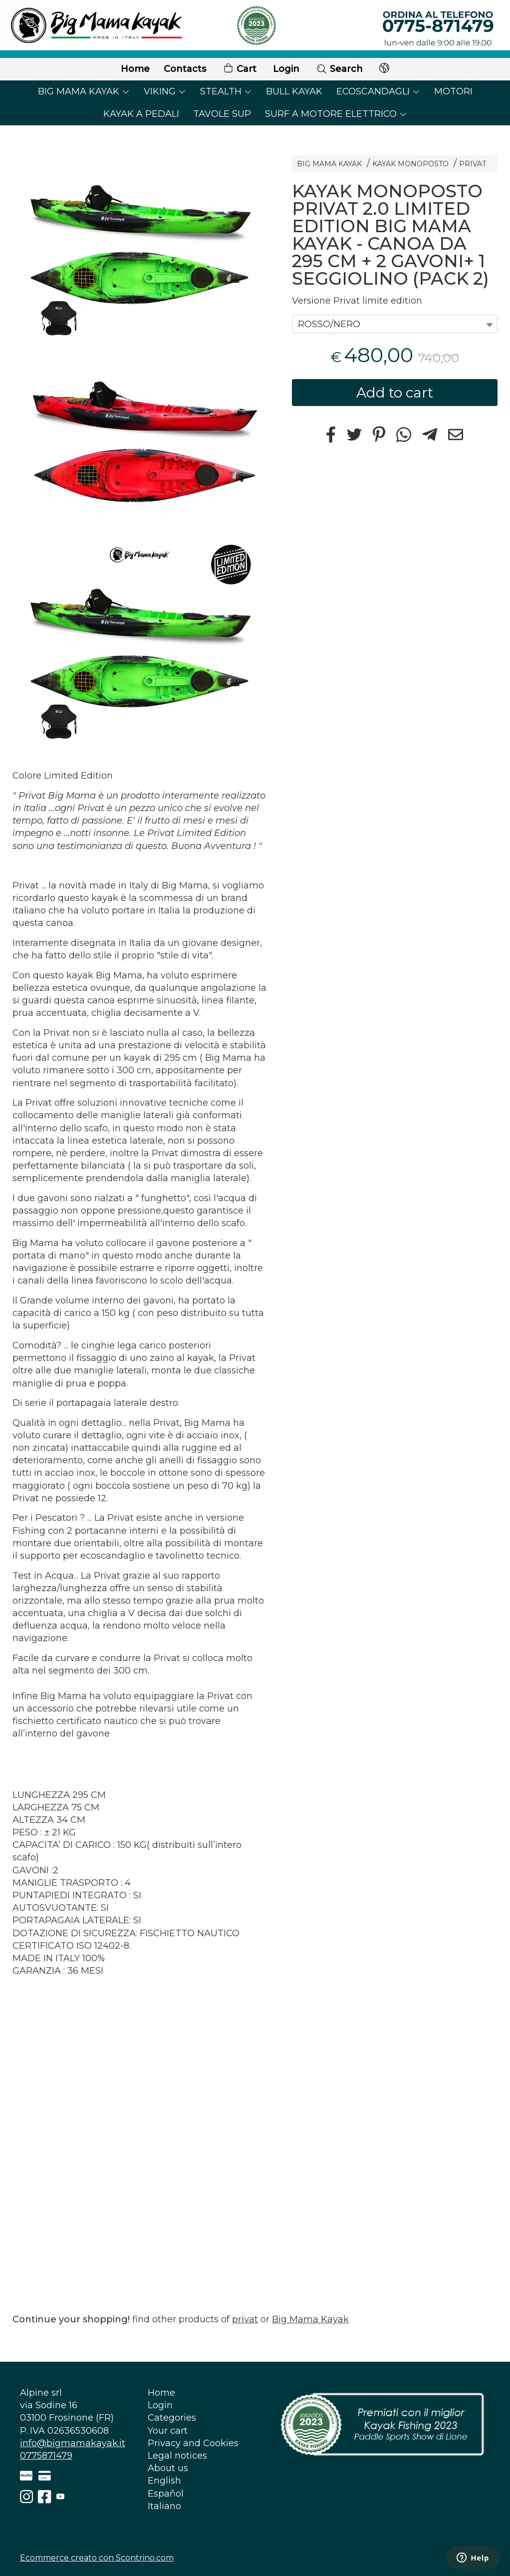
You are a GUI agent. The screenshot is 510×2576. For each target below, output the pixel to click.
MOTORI (453, 91)
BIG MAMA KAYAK (84, 91)
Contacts (185, 68)
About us (168, 2468)
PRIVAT (472, 163)
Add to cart (394, 392)
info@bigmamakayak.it (72, 2443)
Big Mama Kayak (310, 2319)
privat (245, 2319)
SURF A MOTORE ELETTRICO (336, 113)
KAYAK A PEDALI (141, 113)
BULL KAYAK (294, 91)
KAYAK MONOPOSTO (410, 163)
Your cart (168, 2430)
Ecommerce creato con (97, 2558)
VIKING (165, 91)
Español (166, 2493)
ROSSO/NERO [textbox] (329, 324)
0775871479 (46, 2455)
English (164, 2480)
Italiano (164, 2506)
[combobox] (395, 324)
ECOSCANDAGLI (378, 91)
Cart (239, 69)
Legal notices (177, 2455)
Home (135, 68)
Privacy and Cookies (193, 2443)
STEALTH (226, 91)
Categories (172, 2417)
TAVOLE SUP (222, 113)
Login (286, 68)
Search (339, 68)
